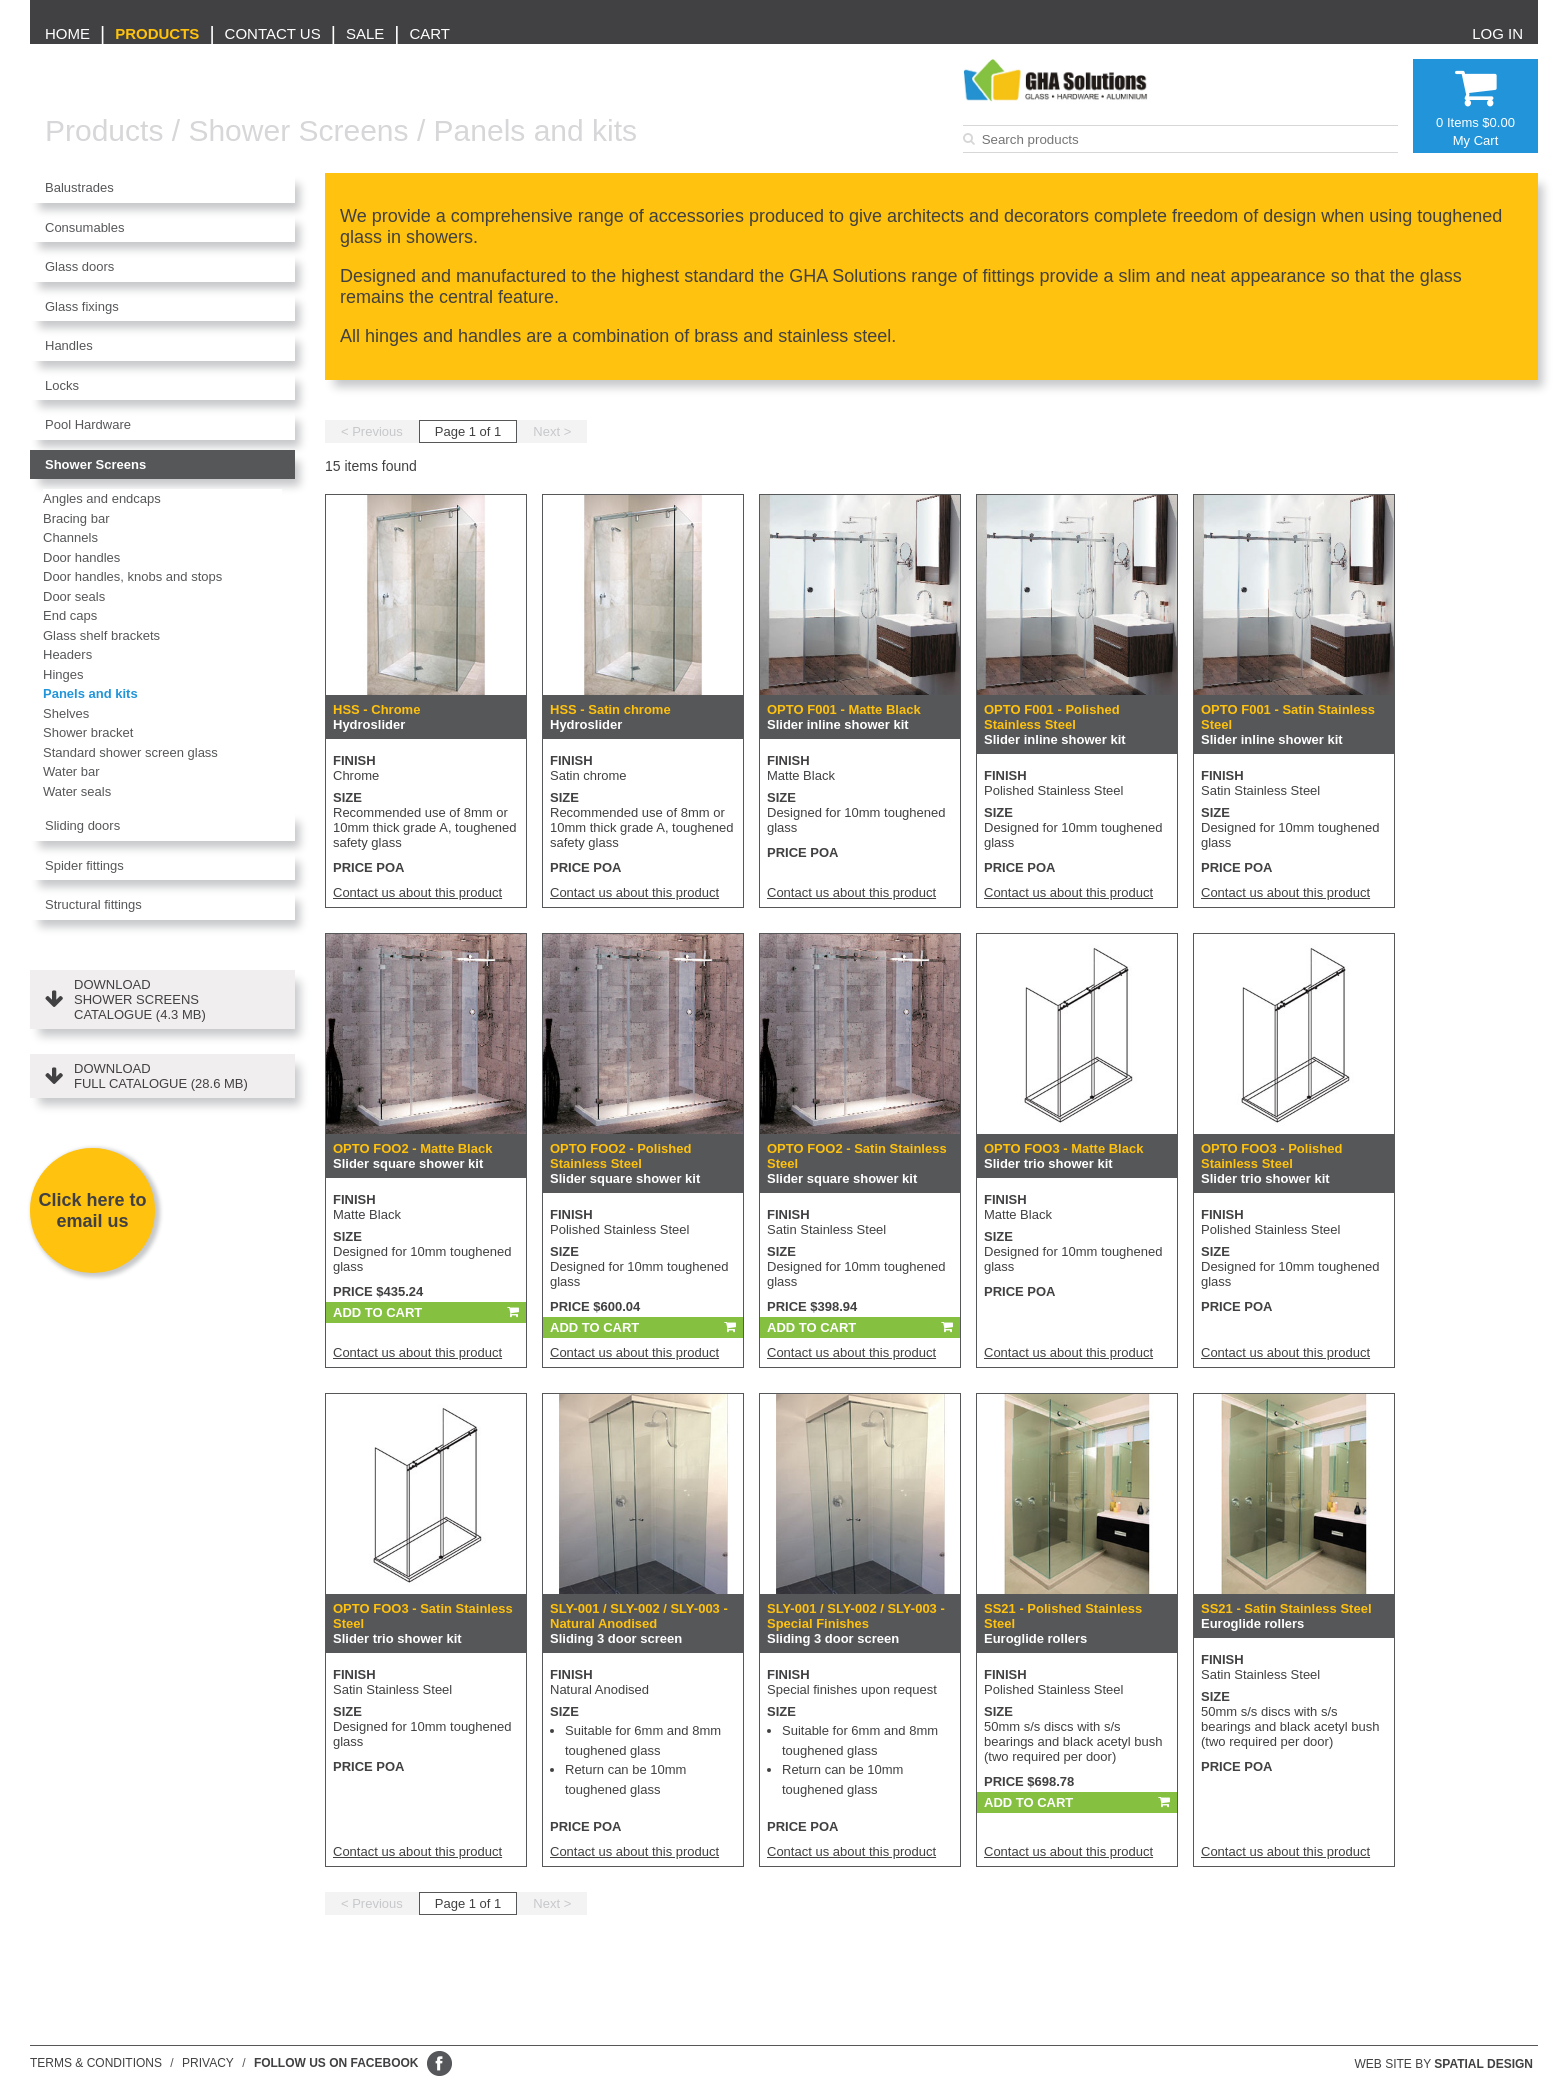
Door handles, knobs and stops (132, 576)
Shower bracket (88, 732)
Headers (67, 654)
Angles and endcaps (102, 498)
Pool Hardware (88, 424)
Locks (62, 385)
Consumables (85, 227)
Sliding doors (82, 825)
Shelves (66, 713)
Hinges (63, 674)
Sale (365, 33)
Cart (429, 33)
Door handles (81, 557)
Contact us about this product (417, 892)
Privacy (208, 2063)
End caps (70, 615)
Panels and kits (535, 130)
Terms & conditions (96, 2063)
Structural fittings (93, 904)
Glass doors (79, 266)
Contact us (273, 33)
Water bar (71, 771)
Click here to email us (92, 1210)
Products (157, 33)
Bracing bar (76, 518)
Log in (1497, 33)
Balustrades (79, 187)
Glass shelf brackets (101, 635)
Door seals (74, 596)
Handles (69, 345)
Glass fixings (82, 306)
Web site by (1444, 2064)
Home (67, 33)
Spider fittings (84, 865)
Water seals (77, 791)
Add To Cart (377, 1312)
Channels (70, 537)
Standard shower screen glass (130, 752)
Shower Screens (298, 130)
